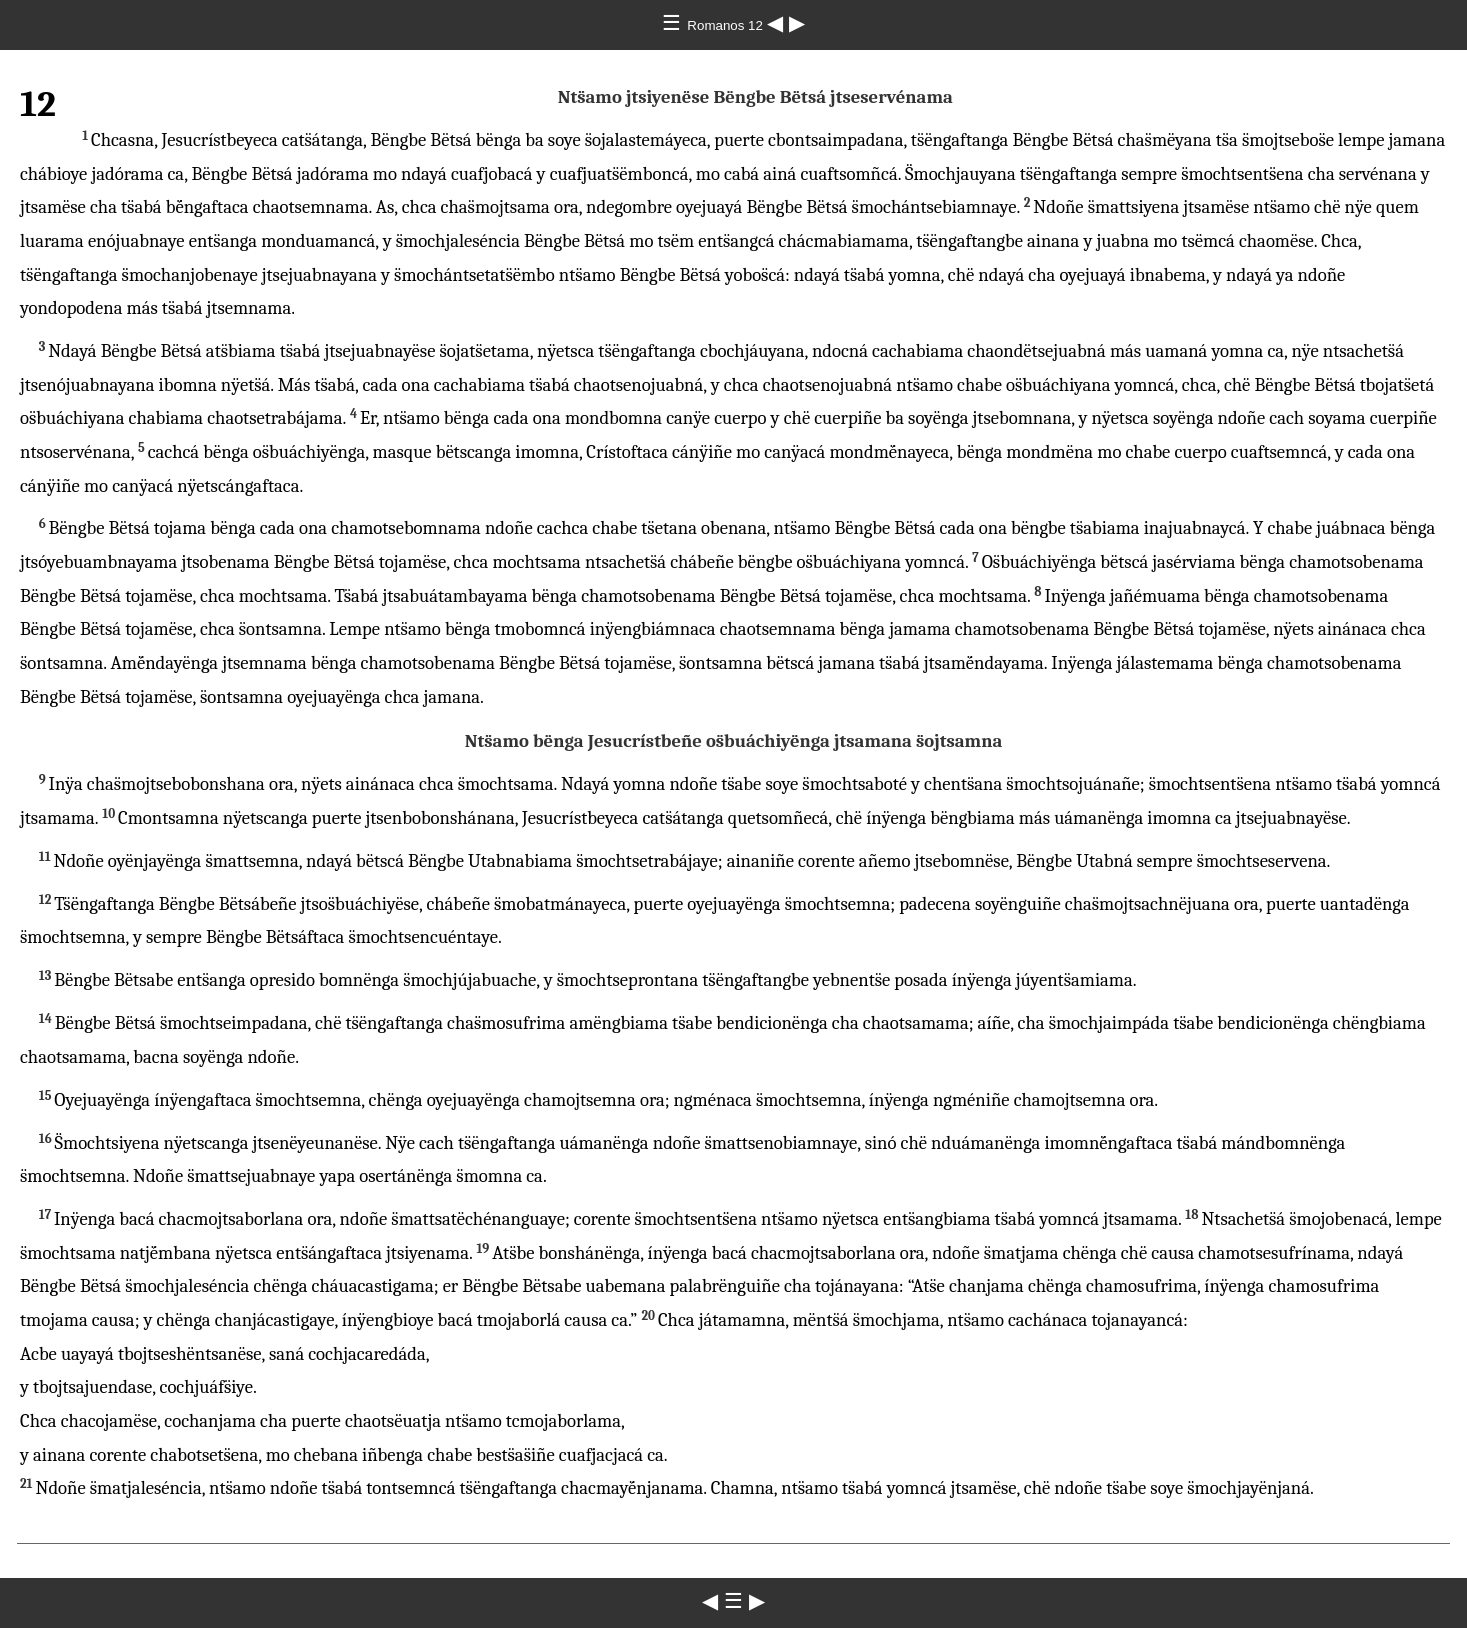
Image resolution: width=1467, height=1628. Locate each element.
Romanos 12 (726, 25)
